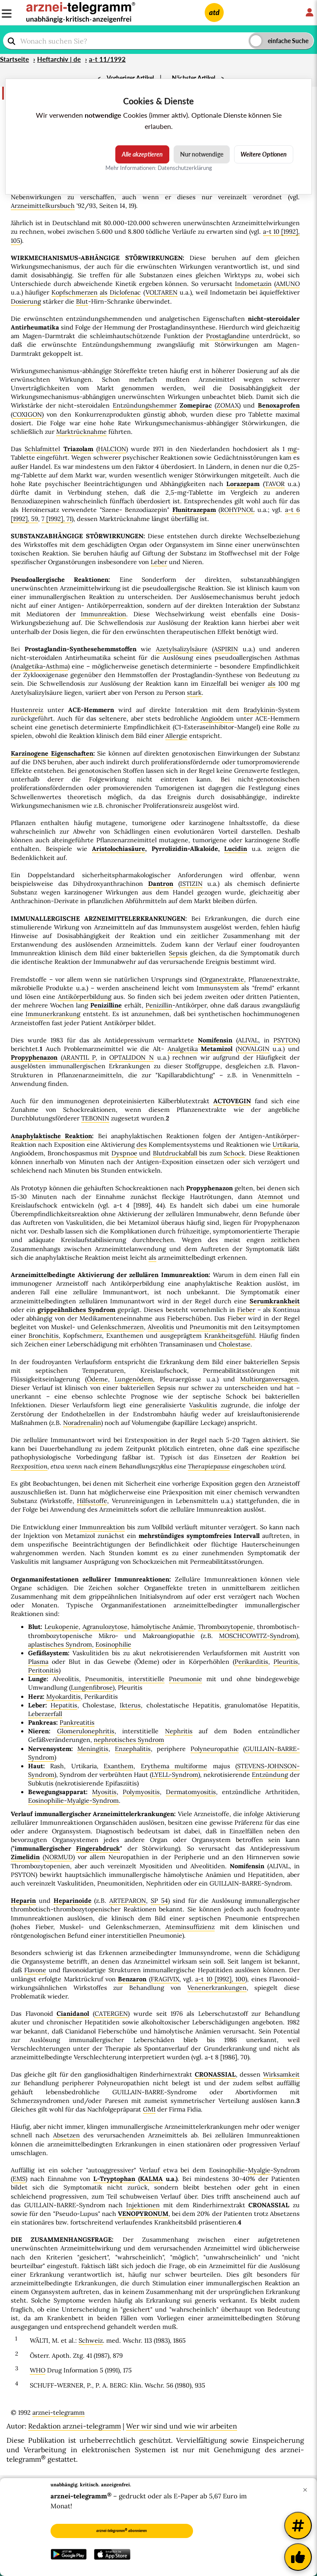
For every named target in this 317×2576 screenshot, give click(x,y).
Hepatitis (64, 1705)
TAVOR (275, 484)
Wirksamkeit (281, 2074)
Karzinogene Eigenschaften (52, 753)
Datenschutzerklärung (185, 167)
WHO (37, 2370)
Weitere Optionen (264, 154)
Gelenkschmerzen (117, 1327)
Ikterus (130, 1705)
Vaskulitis (203, 1405)
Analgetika (183, 1049)
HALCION (112, 449)
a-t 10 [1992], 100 (220, 1979)
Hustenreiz (27, 710)
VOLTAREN (162, 292)
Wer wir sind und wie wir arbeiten (181, 2426)
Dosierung (26, 301)
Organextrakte (223, 979)
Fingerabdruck (98, 1848)
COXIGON (27, 414)
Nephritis (179, 1731)
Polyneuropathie (214, 1749)
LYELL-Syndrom (175, 1775)
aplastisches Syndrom (60, 1644)
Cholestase (234, 1344)
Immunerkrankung (52, 1014)
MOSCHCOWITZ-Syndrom (257, 1636)
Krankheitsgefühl (229, 1336)
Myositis (104, 1792)
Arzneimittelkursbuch (43, 206)
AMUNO (288, 284)
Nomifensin (215, 1040)
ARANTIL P (79, 1057)
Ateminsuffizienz (190, 1927)
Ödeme (97, 1379)
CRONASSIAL (215, 2074)
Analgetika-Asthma (40, 666)
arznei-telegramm (58, 2412)
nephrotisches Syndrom (129, 1740)
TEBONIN (95, 1118)
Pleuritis (285, 1662)
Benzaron (132, 1979)
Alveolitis (161, 1327)
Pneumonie (185, 1679)
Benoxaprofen (279, 405)
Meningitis (92, 1749)
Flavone (35, 1970)
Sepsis (178, 953)
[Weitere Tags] (298, 2525)
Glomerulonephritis (85, 1731)
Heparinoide (73, 1901)
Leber (159, 562)
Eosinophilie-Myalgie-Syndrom (73, 1800)
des (141, 1144)
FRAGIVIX (165, 1979)
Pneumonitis (208, 1327)
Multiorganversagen (269, 1379)
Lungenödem (133, 1379)
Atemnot (270, 1197)
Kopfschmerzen (74, 292)
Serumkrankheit (275, 1301)
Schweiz (91, 2340)
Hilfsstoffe (92, 1501)
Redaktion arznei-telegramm (74, 2426)
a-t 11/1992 (107, 59)
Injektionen (143, 2205)
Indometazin (253, 284)
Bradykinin (259, 710)
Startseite (14, 59)
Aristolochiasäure (118, 849)
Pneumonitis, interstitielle (125, 1679)
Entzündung (270, 1775)
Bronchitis (44, 1336)
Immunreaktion (103, 614)
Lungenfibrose (92, 1687)
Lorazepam (243, 484)
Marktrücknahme (81, 432)
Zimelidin (25, 1857)
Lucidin (235, 849)
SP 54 (159, 1901)
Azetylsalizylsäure (182, 649)
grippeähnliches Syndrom (76, 1310)
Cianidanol (73, 2014)
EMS (19, 2179)
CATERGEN (111, 2014)
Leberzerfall (45, 1714)
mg (292, 449)
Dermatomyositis (191, 1792)
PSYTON (285, 1040)
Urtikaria (285, 1144)
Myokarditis (63, 1697)
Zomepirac (196, 405)
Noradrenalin (82, 1423)
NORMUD (58, 1857)
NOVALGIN (253, 1049)
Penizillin (159, 1005)
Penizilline (106, 1005)
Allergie (176, 736)
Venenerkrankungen (217, 1988)
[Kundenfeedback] (298, 2557)
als (104, 292)
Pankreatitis (77, 1722)
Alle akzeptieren (142, 154)
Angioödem (217, 718)
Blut (82, 301)
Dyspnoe (124, 1153)
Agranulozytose (104, 1627)
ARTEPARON (127, 1901)
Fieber (246, 1310)
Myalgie (259, 2170)
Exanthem (118, 1766)
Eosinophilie (113, 1644)
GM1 (149, 2109)
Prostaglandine (228, 336)
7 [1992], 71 (56, 519)
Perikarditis (251, 1662)
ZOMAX (227, 405)
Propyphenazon (34, 1057)
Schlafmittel (42, 449)
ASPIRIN (226, 649)
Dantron (160, 884)
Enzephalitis (133, 1749)
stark (194, 693)
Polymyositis (141, 1792)
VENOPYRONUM (143, 2214)
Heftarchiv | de (59, 59)
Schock (234, 1153)
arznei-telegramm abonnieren (121, 2530)
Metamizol (216, 1049)
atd (214, 12)
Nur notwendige (201, 154)
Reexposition (29, 1466)
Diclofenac (125, 292)
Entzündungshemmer (145, 405)
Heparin (23, 1901)
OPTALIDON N (131, 1057)
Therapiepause (209, 1466)
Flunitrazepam (194, 510)
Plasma (38, 1662)
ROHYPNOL (237, 510)
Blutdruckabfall (175, 1153)
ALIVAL (248, 1040)
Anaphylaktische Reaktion (51, 1136)
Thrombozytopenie (225, 1627)
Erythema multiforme (174, 1766)
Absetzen (66, 2135)
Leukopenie (61, 1627)
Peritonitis (43, 1670)
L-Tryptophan (114, 2179)
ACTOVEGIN (232, 1101)
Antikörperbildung (84, 997)
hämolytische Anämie (162, 1627)
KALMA (151, 2179)
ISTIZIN (191, 884)
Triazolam (78, 449)
